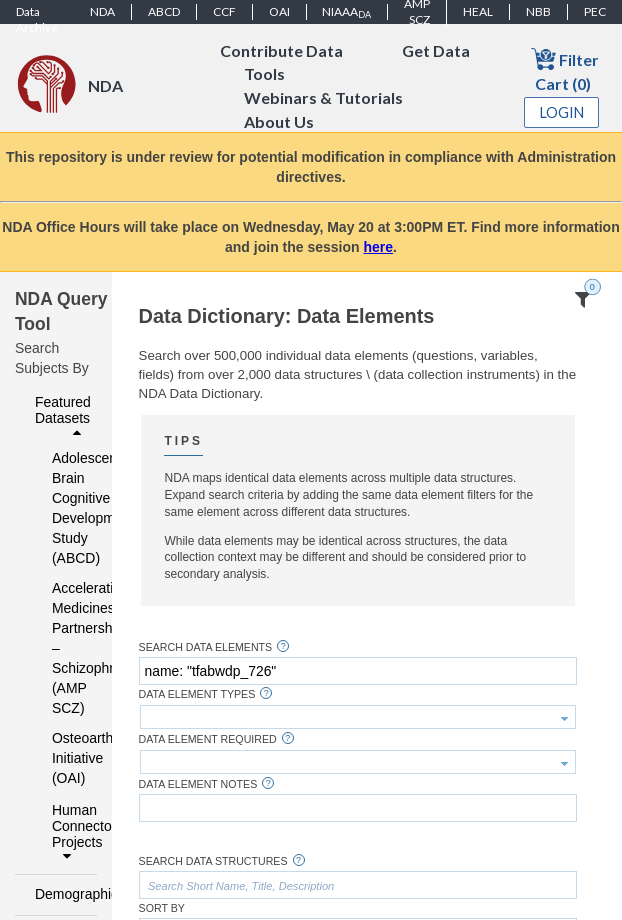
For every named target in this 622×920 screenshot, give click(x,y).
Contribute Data (281, 50)
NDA (102, 11)
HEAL (478, 11)
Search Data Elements (206, 647)
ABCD (164, 11)
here (379, 247)
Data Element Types (197, 694)
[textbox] (358, 671)
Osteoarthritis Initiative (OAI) (61, 758)
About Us (279, 122)
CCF (224, 11)
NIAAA (346, 12)
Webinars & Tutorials (323, 98)
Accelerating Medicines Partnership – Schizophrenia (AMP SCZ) (61, 648)
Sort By (162, 908)
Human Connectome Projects (69, 833)
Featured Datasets (63, 417)
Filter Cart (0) (565, 69)
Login (562, 112)
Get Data (436, 50)
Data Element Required (208, 739)
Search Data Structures (213, 861)
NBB (538, 11)
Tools (264, 74)
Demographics (60, 894)
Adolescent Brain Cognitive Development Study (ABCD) (61, 508)
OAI (279, 11)
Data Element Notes (198, 784)
